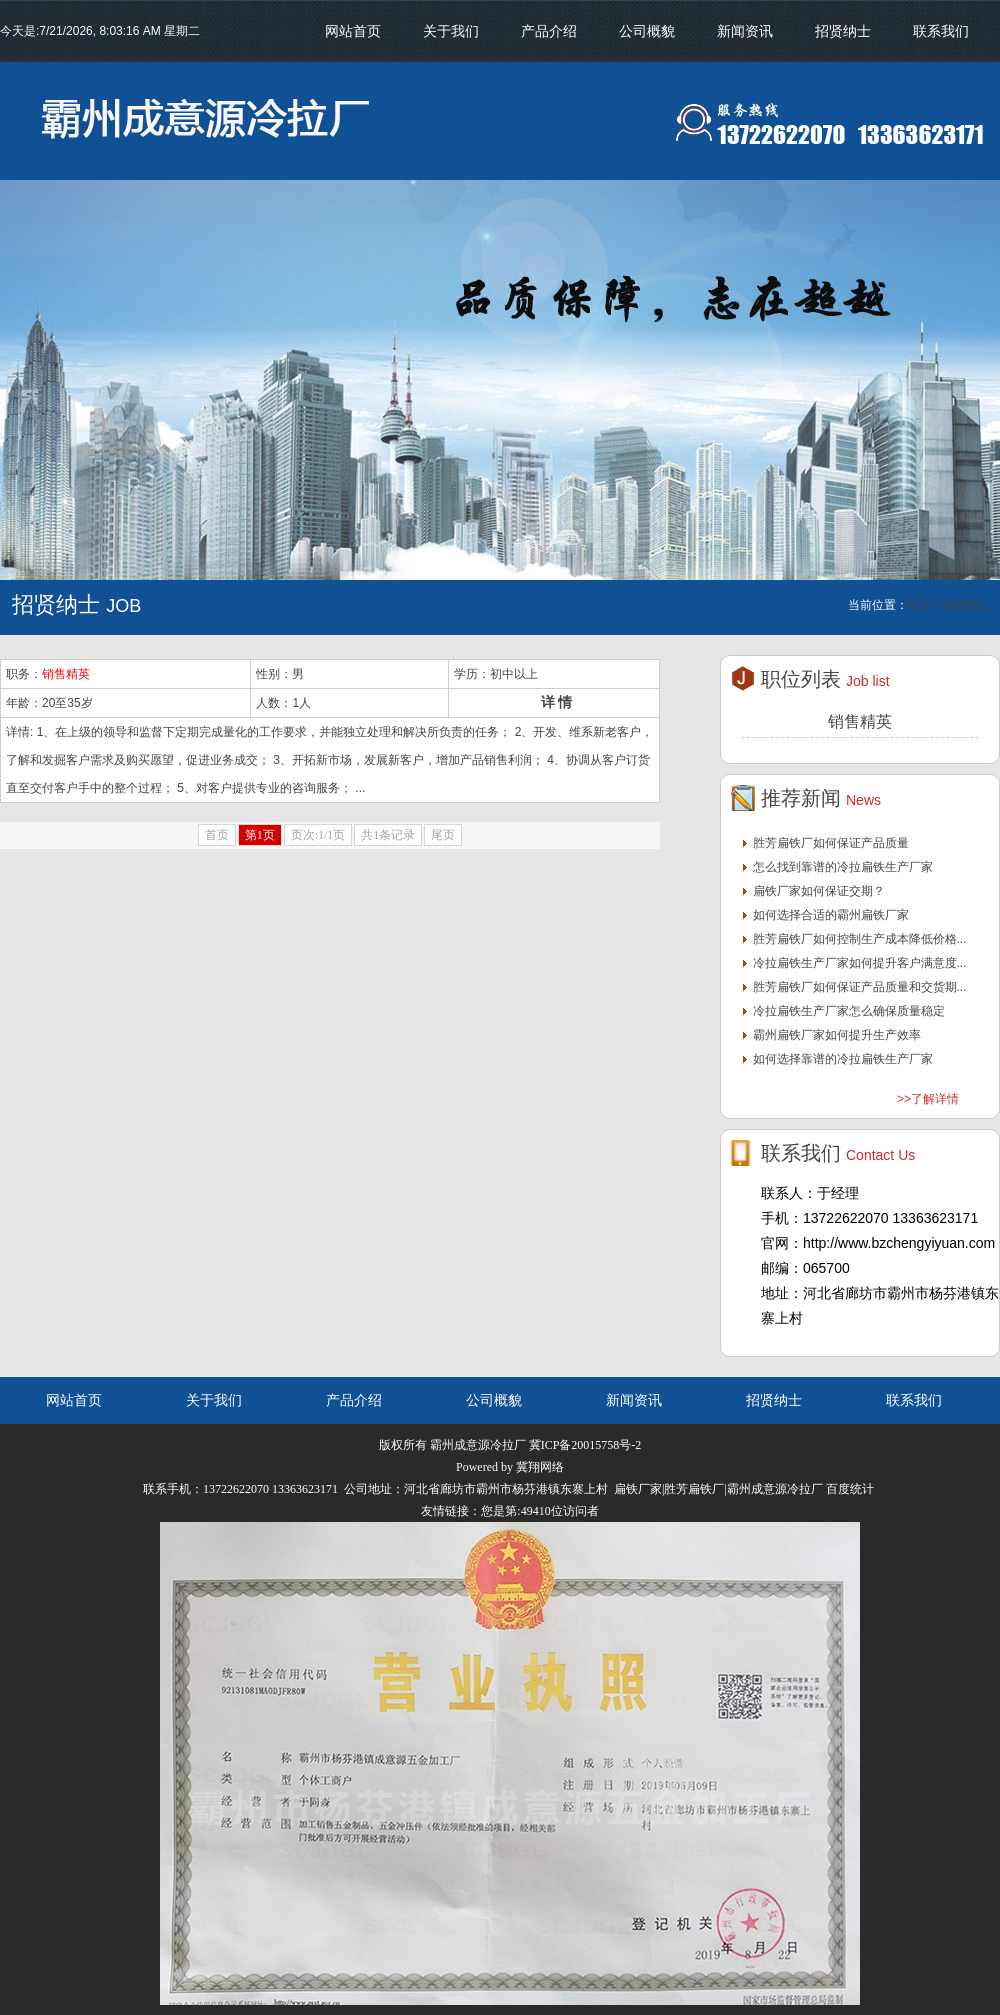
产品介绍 (549, 31)
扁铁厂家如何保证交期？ (819, 891)
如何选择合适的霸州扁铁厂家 (831, 915)
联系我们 (941, 31)
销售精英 (66, 674)
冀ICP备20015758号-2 (585, 1445)
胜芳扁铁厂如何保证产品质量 (831, 843)
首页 (217, 835)
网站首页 (353, 31)
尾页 (443, 835)
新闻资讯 (745, 31)
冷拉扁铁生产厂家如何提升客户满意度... (860, 963)
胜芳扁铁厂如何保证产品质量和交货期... (860, 987)
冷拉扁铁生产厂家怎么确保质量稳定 (849, 1011)
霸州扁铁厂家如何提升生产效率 (837, 1035)
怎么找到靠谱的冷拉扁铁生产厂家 (843, 867)
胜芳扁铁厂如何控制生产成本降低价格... (860, 939)
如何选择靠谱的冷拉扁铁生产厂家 (843, 1059)
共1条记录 (388, 835)
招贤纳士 (843, 31)
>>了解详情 (928, 1099)
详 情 (557, 702)
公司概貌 (647, 31)
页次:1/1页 (318, 835)
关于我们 (451, 31)
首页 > (925, 605)
